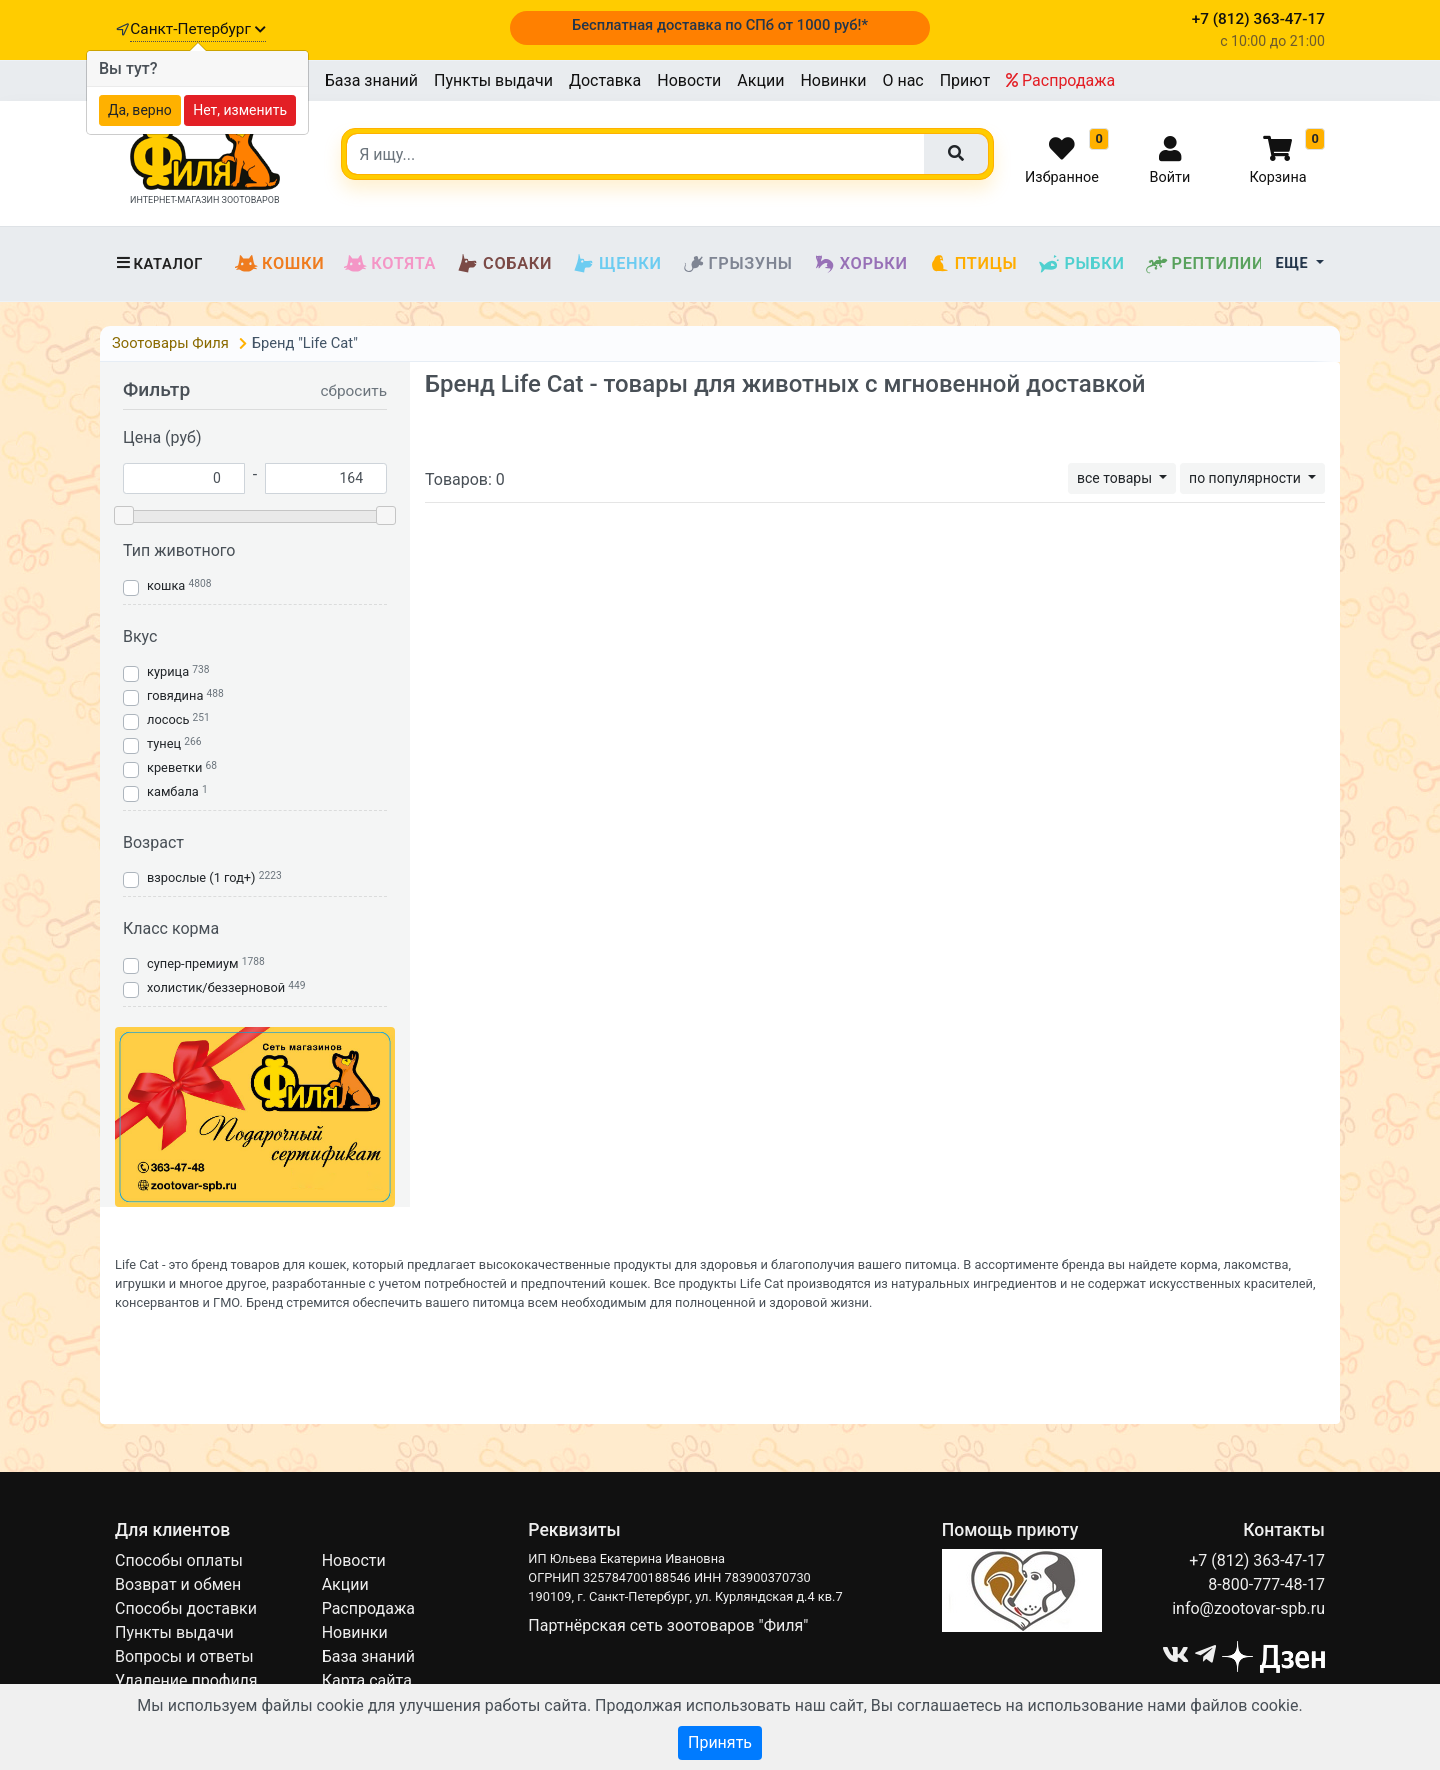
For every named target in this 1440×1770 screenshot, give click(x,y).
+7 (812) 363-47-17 (1257, 1560)
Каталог (159, 264)
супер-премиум (192, 963)
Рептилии (1205, 264)
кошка (166, 585)
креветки (174, 767)
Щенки (616, 264)
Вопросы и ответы (184, 1656)
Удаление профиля (186, 1680)
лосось (168, 719)
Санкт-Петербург (197, 29)
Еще (1294, 263)
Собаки (504, 264)
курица (168, 671)
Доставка (605, 80)
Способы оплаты (179, 1560)
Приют (965, 80)
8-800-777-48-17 (1266, 1584)
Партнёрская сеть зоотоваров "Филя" (668, 1625)
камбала (173, 791)
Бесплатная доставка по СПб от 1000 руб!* (720, 25)
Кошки (279, 264)
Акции (760, 80)
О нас (902, 80)
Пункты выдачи (493, 80)
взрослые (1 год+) (201, 877)
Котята (390, 264)
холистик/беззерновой (216, 987)
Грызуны (737, 264)
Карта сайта (367, 1680)
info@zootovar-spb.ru (1248, 1608)
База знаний (371, 80)
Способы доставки (186, 1608)
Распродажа (1060, 80)
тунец (164, 743)
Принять (720, 1742)
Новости (689, 80)
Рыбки (1080, 264)
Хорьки (860, 264)
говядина (175, 695)
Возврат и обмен (178, 1584)
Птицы (973, 264)
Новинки (833, 80)
